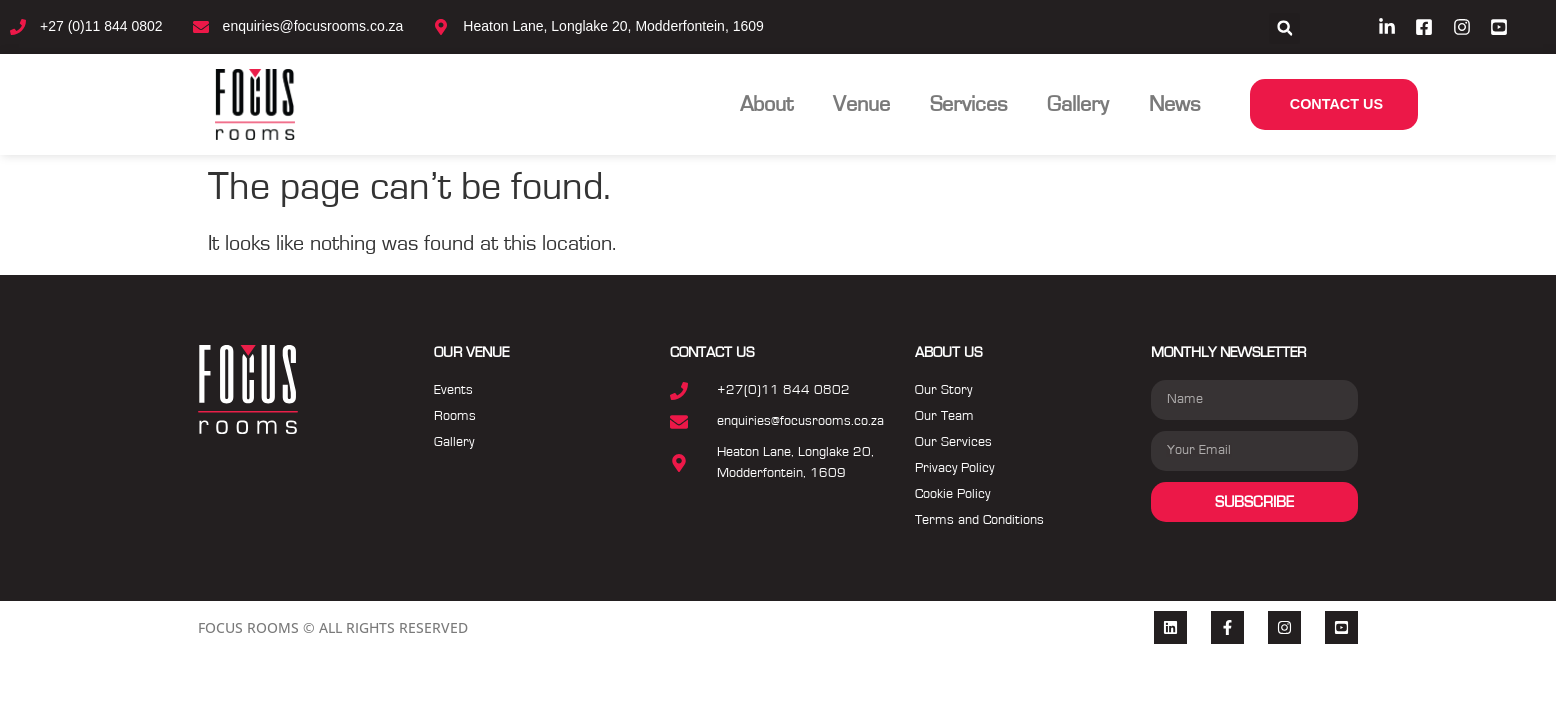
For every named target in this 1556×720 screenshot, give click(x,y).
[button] (1284, 28)
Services (968, 104)
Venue (861, 104)
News (1174, 104)
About (766, 104)
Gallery (1078, 104)
